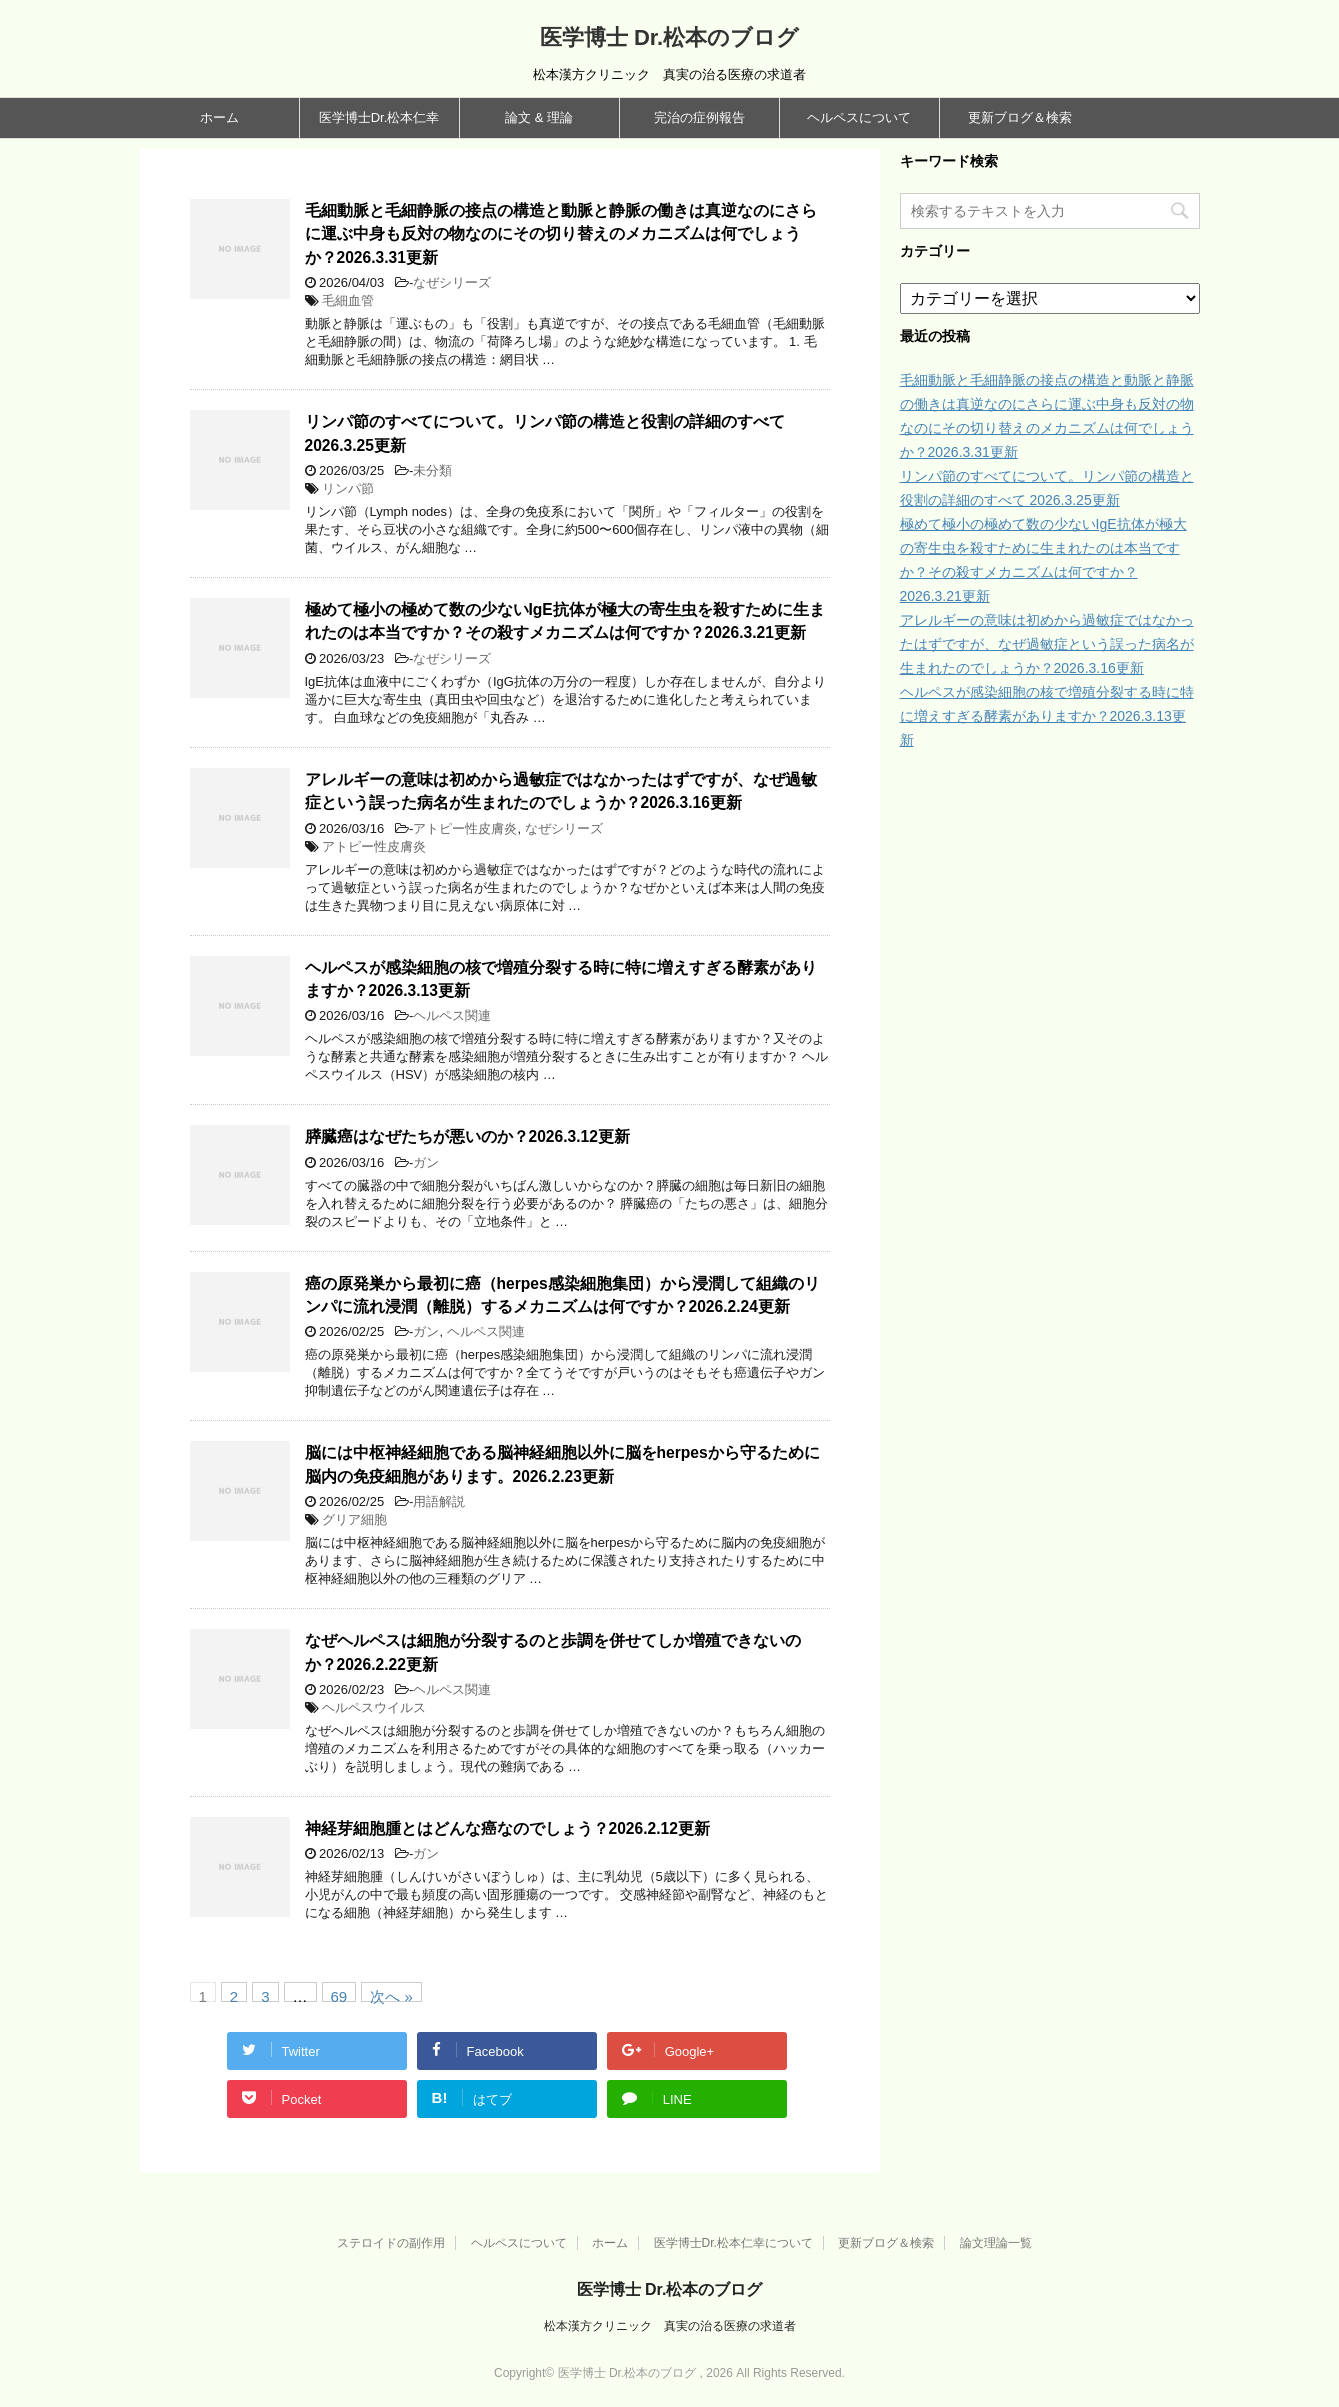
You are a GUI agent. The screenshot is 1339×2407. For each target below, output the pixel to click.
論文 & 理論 (539, 117)
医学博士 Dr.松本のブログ (669, 37)
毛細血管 (348, 300)
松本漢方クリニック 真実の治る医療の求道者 (670, 2326)
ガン (426, 1162)
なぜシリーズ (452, 282)
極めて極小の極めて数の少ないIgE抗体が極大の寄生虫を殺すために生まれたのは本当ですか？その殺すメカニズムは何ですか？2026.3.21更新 (565, 621)
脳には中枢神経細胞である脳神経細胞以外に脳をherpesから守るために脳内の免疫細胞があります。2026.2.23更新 (562, 1464)
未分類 (432, 470)
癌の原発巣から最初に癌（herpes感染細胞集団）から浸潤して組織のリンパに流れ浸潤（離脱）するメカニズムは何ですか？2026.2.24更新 (562, 1295)
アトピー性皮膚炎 (465, 828)
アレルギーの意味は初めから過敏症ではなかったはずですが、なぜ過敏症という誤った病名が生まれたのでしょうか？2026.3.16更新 (561, 791)
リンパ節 (348, 488)
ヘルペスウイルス (374, 1707)
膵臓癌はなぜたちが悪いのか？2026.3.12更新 (467, 1136)
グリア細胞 (354, 1519)
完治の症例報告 (699, 117)
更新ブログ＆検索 (1020, 117)
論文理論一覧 (996, 2243)
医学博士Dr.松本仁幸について (733, 2243)
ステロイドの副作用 (391, 2243)
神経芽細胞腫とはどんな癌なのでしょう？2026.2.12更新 (507, 1828)
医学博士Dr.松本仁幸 (379, 117)
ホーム (219, 117)
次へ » (391, 1995)
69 (339, 1995)
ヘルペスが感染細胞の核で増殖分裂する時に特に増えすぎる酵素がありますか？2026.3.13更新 (1047, 716)
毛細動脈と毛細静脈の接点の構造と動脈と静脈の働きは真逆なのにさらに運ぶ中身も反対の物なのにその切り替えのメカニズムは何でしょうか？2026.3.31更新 (561, 234)
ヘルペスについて (859, 117)
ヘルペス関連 (452, 1015)
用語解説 (439, 1501)
